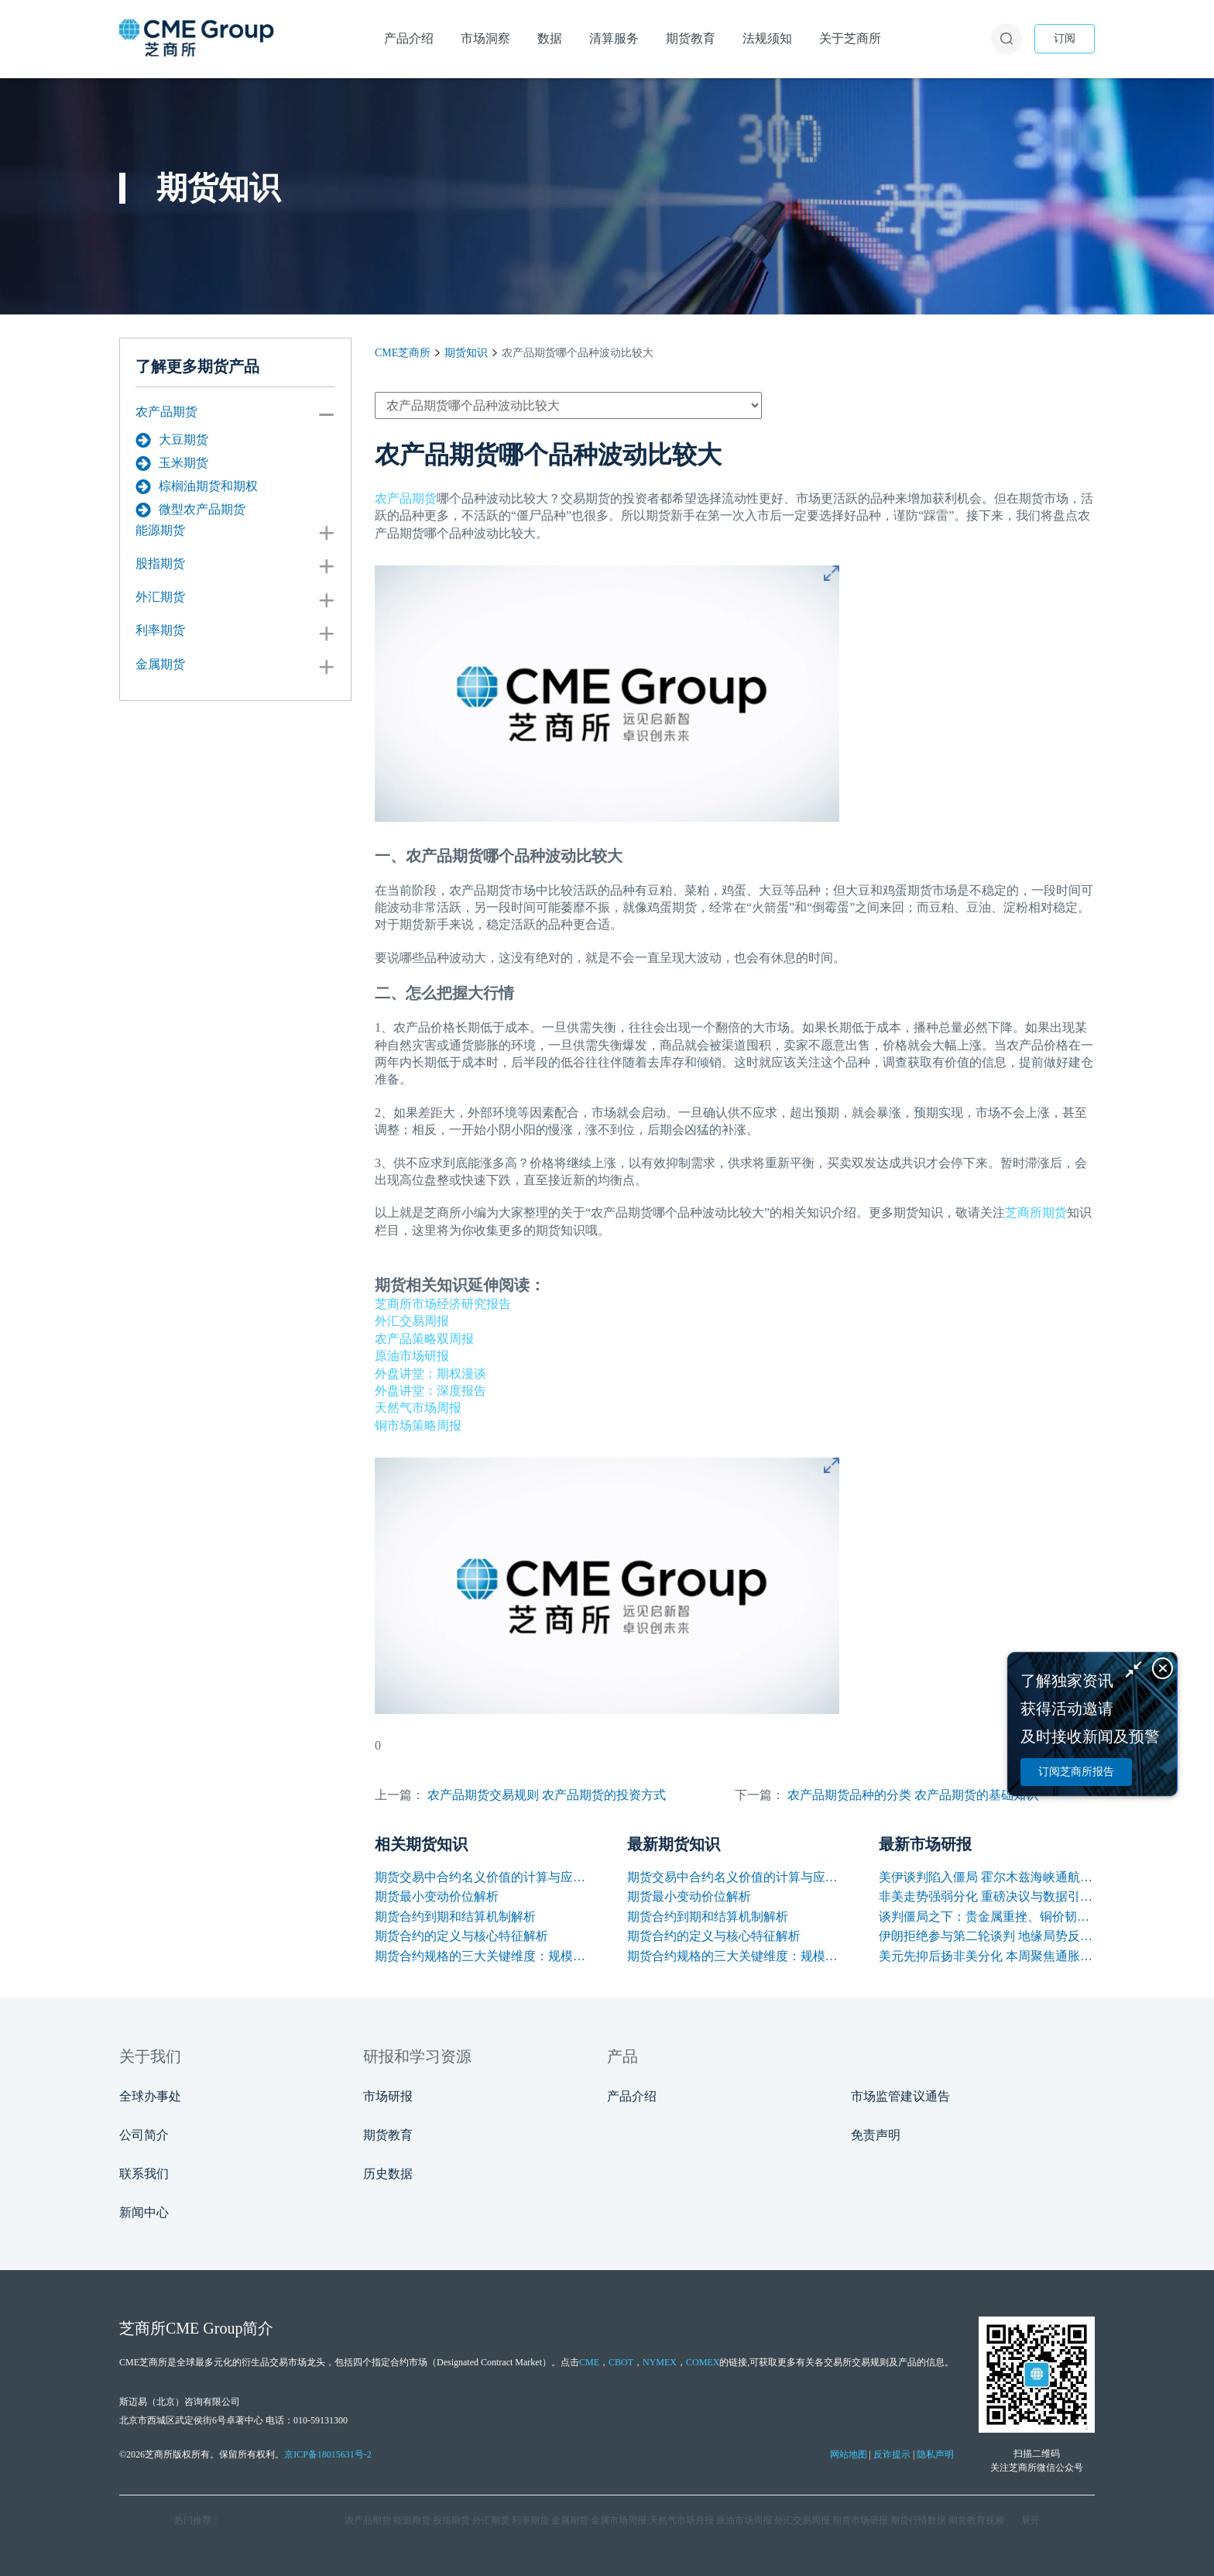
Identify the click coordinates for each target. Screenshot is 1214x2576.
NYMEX (660, 2362)
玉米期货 (171, 463)
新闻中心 (144, 2212)
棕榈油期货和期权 (196, 486)
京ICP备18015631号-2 (328, 2454)
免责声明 (875, 2135)
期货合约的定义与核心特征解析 (461, 1935)
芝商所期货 (1036, 1212)
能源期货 (160, 530)
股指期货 (160, 563)
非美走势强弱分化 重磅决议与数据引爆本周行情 (987, 1896)
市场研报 (388, 2096)
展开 (1030, 2520)
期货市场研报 (860, 2520)
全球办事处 (150, 2096)
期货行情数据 (918, 2520)
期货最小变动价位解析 (437, 1896)
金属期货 (160, 664)
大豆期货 (171, 440)
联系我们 (144, 2173)
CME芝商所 (402, 353)
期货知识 (466, 353)
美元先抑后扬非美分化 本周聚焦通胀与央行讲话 (987, 1956)
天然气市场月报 (681, 2520)
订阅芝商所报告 (1076, 1771)
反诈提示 (891, 2454)
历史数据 (388, 2173)
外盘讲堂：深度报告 (430, 1390)
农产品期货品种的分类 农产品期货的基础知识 (912, 1794)
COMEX (702, 2362)
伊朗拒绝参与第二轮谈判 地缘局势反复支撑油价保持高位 (987, 1935)
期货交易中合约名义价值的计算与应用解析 (483, 1877)
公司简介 (144, 2135)
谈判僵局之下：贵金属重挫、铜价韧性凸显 (987, 1916)
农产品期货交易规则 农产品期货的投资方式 (546, 1794)
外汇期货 (160, 596)
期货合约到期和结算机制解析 (455, 1916)
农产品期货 (166, 411)
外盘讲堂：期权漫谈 (430, 1373)
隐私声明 (935, 2454)
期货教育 (388, 2135)
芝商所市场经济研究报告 (443, 1303)
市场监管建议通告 (900, 2096)
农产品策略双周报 (424, 1338)
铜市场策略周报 (418, 1425)
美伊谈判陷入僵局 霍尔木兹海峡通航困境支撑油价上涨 (987, 1877)
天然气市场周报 (418, 1407)
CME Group (204, 2328)
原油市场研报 (412, 1355)
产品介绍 (632, 2096)
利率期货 (160, 630)
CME (589, 2362)
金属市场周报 (618, 2520)
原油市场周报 (744, 2520)
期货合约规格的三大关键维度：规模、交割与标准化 (483, 1956)
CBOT (621, 2362)
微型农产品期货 (190, 509)
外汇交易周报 (412, 1320)
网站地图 (848, 2454)
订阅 (1064, 38)
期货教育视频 (976, 2520)
